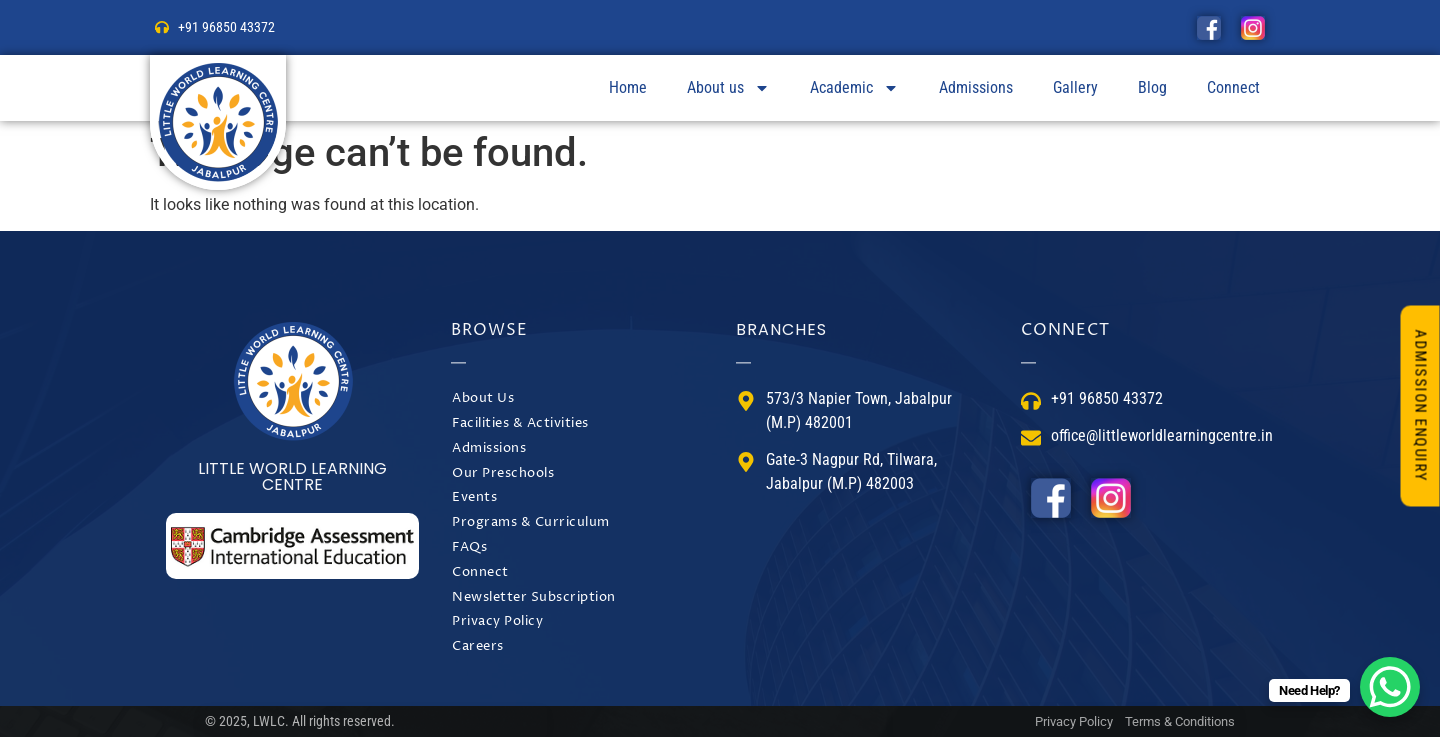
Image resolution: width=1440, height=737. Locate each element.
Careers (478, 646)
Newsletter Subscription (534, 597)
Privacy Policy (497, 621)
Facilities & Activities (520, 423)
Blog (1152, 87)
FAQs (469, 547)
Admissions (976, 87)
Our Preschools (503, 473)
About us (728, 88)
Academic (854, 88)
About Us (483, 398)
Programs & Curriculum (531, 522)
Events (474, 497)
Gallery (1075, 87)
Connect (1233, 87)
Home (628, 87)
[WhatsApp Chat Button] (1390, 687)
